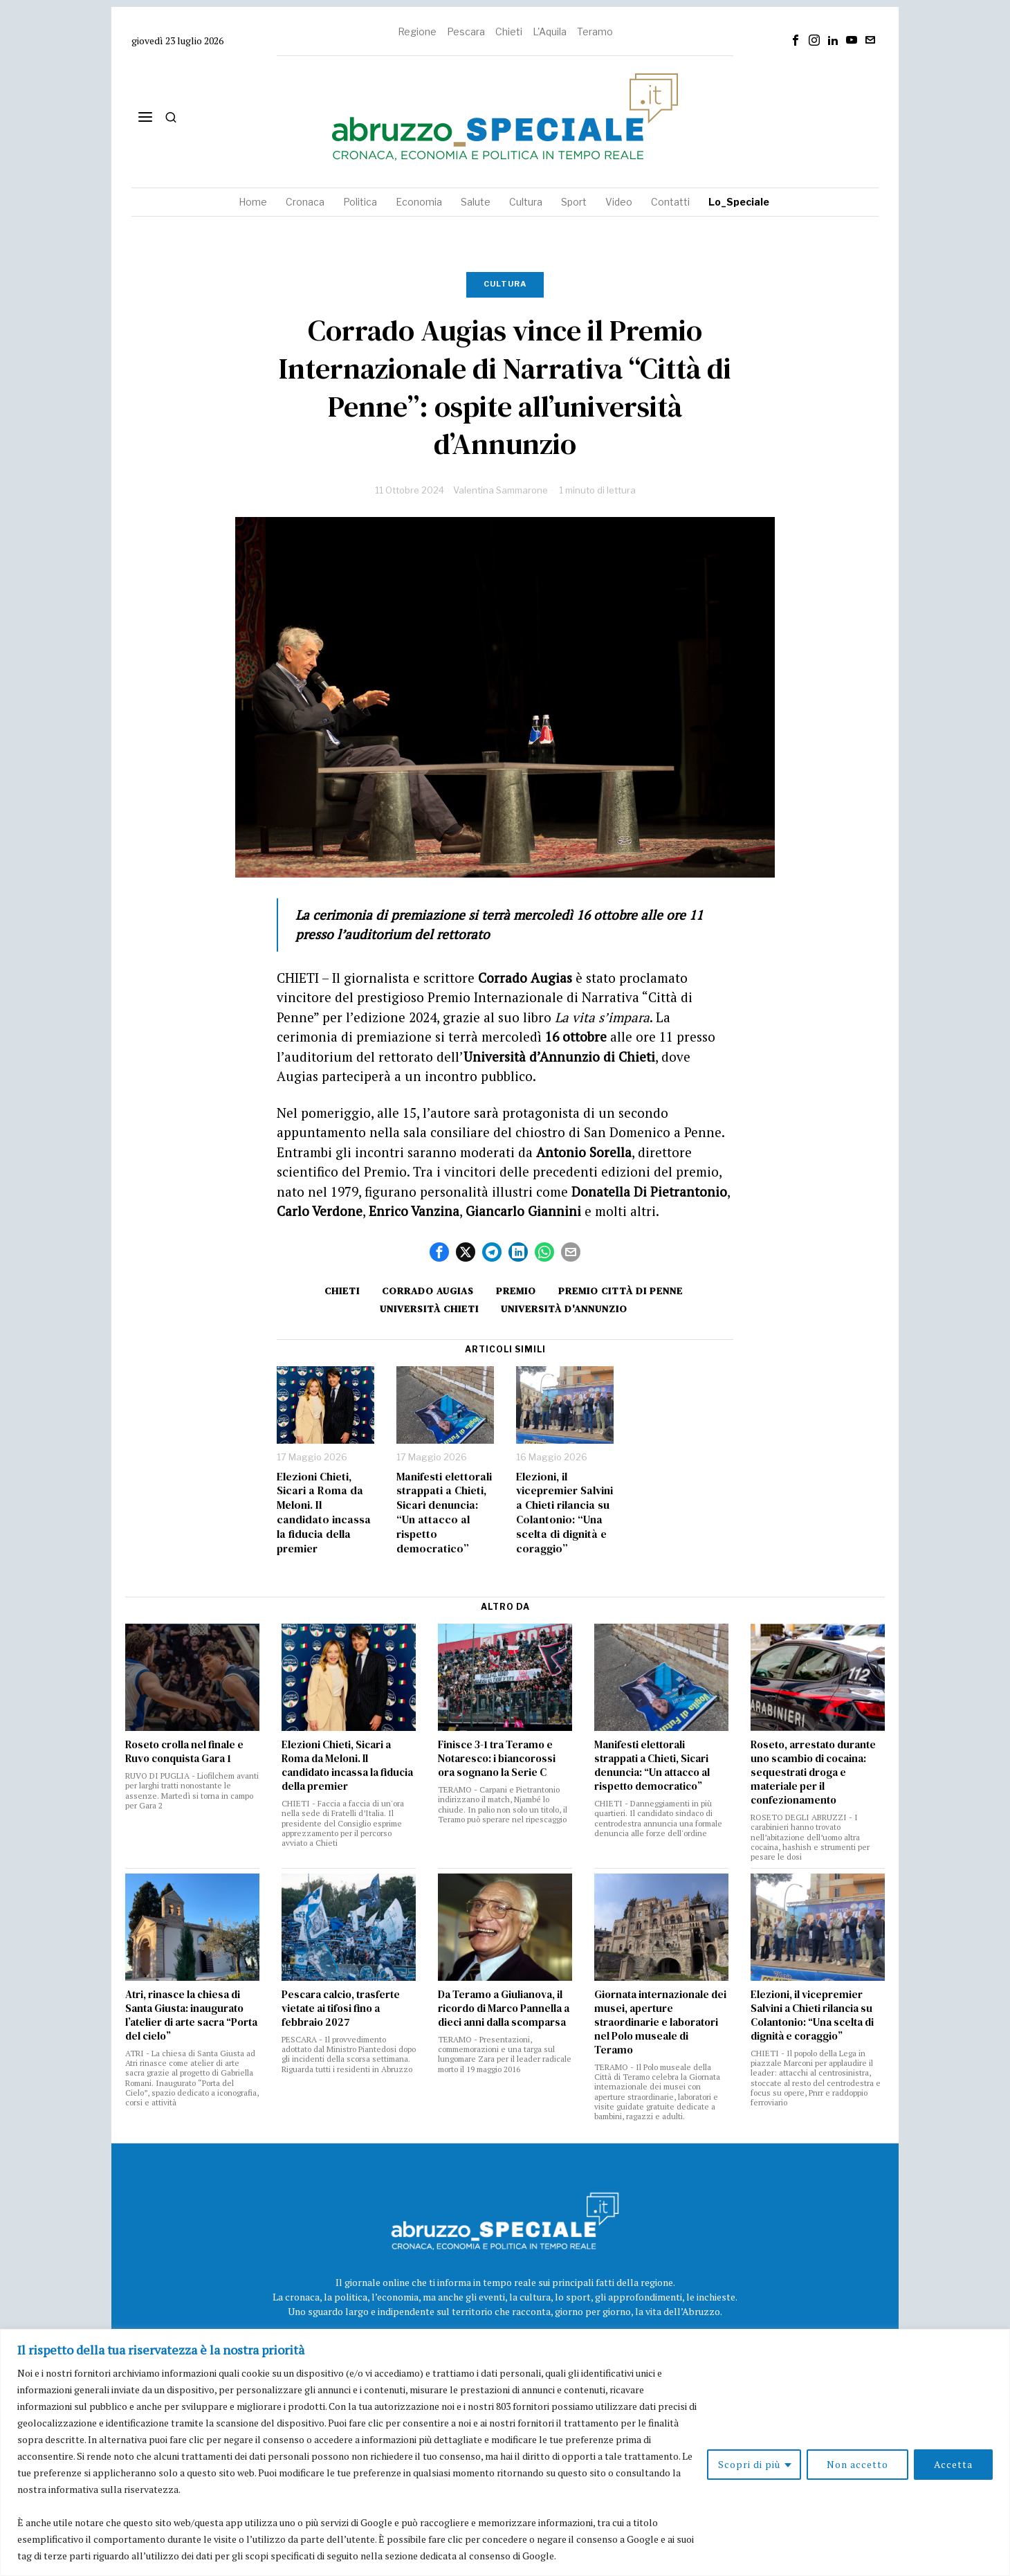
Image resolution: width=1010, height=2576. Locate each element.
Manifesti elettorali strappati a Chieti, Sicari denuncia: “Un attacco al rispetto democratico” (444, 1512)
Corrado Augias (428, 1291)
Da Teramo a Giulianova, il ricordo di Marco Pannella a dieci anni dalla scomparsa (503, 2008)
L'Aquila (550, 31)
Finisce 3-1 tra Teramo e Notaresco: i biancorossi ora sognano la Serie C (497, 1758)
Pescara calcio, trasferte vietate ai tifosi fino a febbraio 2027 (341, 2008)
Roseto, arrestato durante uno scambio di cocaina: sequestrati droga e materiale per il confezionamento (813, 1772)
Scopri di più (749, 2464)
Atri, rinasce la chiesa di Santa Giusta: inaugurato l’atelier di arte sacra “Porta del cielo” (191, 2015)
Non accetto (857, 2464)
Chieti (508, 31)
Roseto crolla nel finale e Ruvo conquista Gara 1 (184, 1752)
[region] (505, 2452)
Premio (516, 1291)
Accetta (953, 2464)
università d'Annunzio (564, 1309)
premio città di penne (620, 1291)
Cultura (505, 284)
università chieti (429, 1309)
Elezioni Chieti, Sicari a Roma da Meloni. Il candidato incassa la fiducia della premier (324, 1512)
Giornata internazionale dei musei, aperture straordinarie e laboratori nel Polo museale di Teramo (660, 2022)
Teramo (595, 31)
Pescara (466, 31)
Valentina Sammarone (500, 490)
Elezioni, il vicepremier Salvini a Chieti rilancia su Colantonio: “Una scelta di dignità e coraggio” (564, 1512)
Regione (417, 31)
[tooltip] (795, 40)
